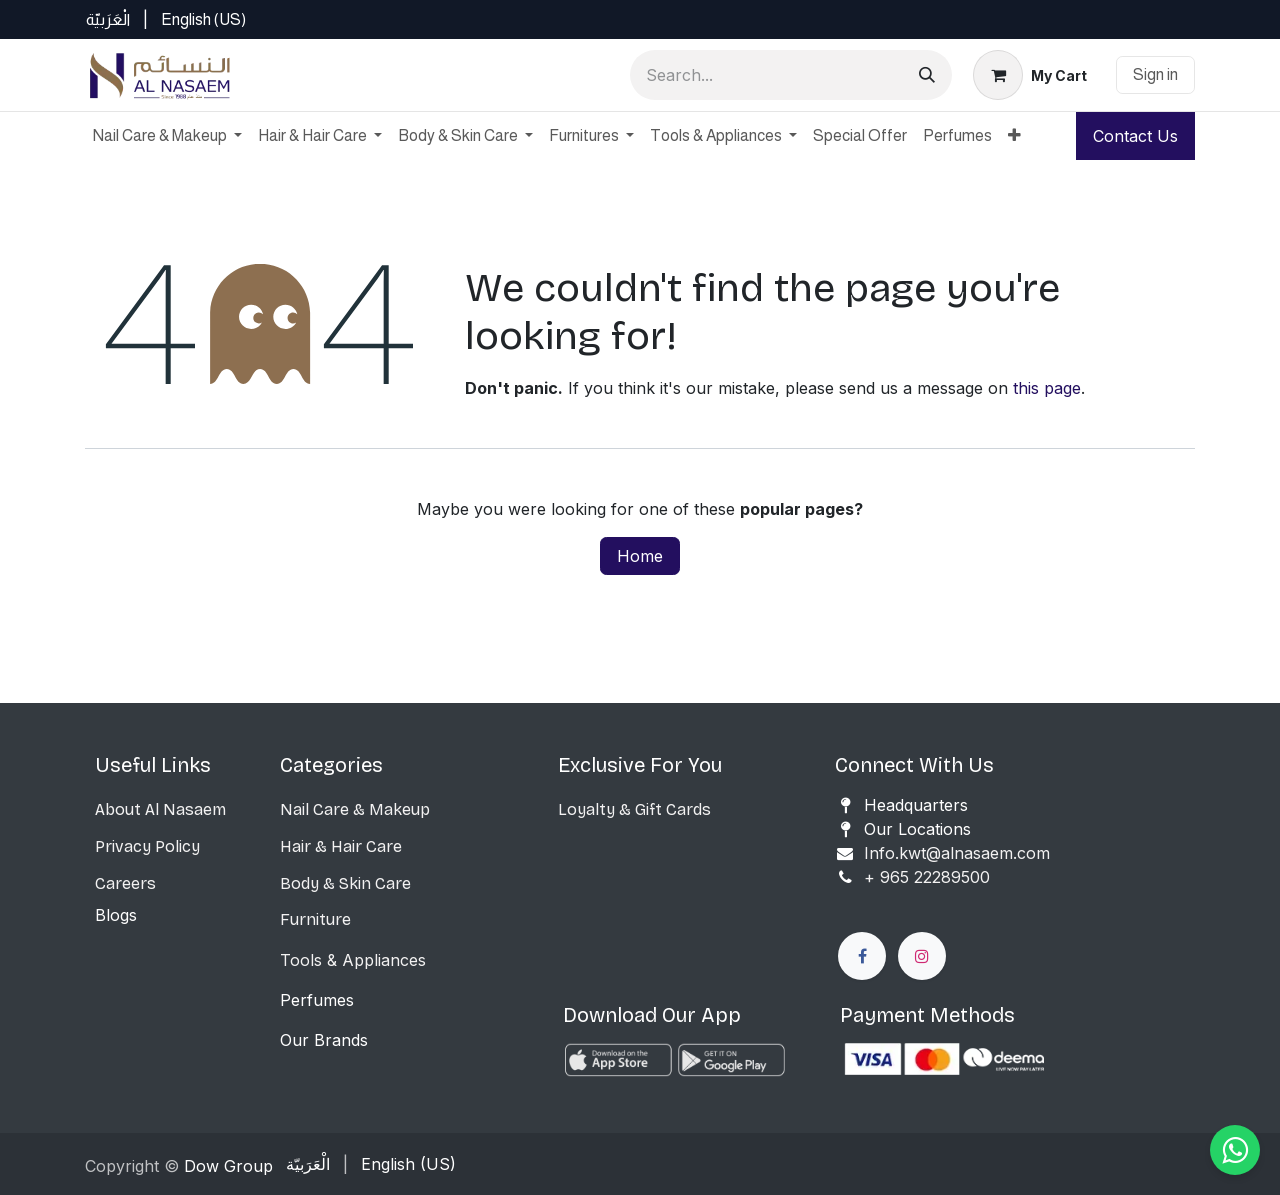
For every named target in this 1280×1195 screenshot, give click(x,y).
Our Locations (917, 829)
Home (640, 556)
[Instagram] (922, 956)
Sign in (1155, 74)
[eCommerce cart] (1030, 75)
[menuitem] (108, 19)
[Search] (927, 75)
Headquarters (916, 805)
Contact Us (1135, 136)
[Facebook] (862, 956)
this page (1047, 388)
